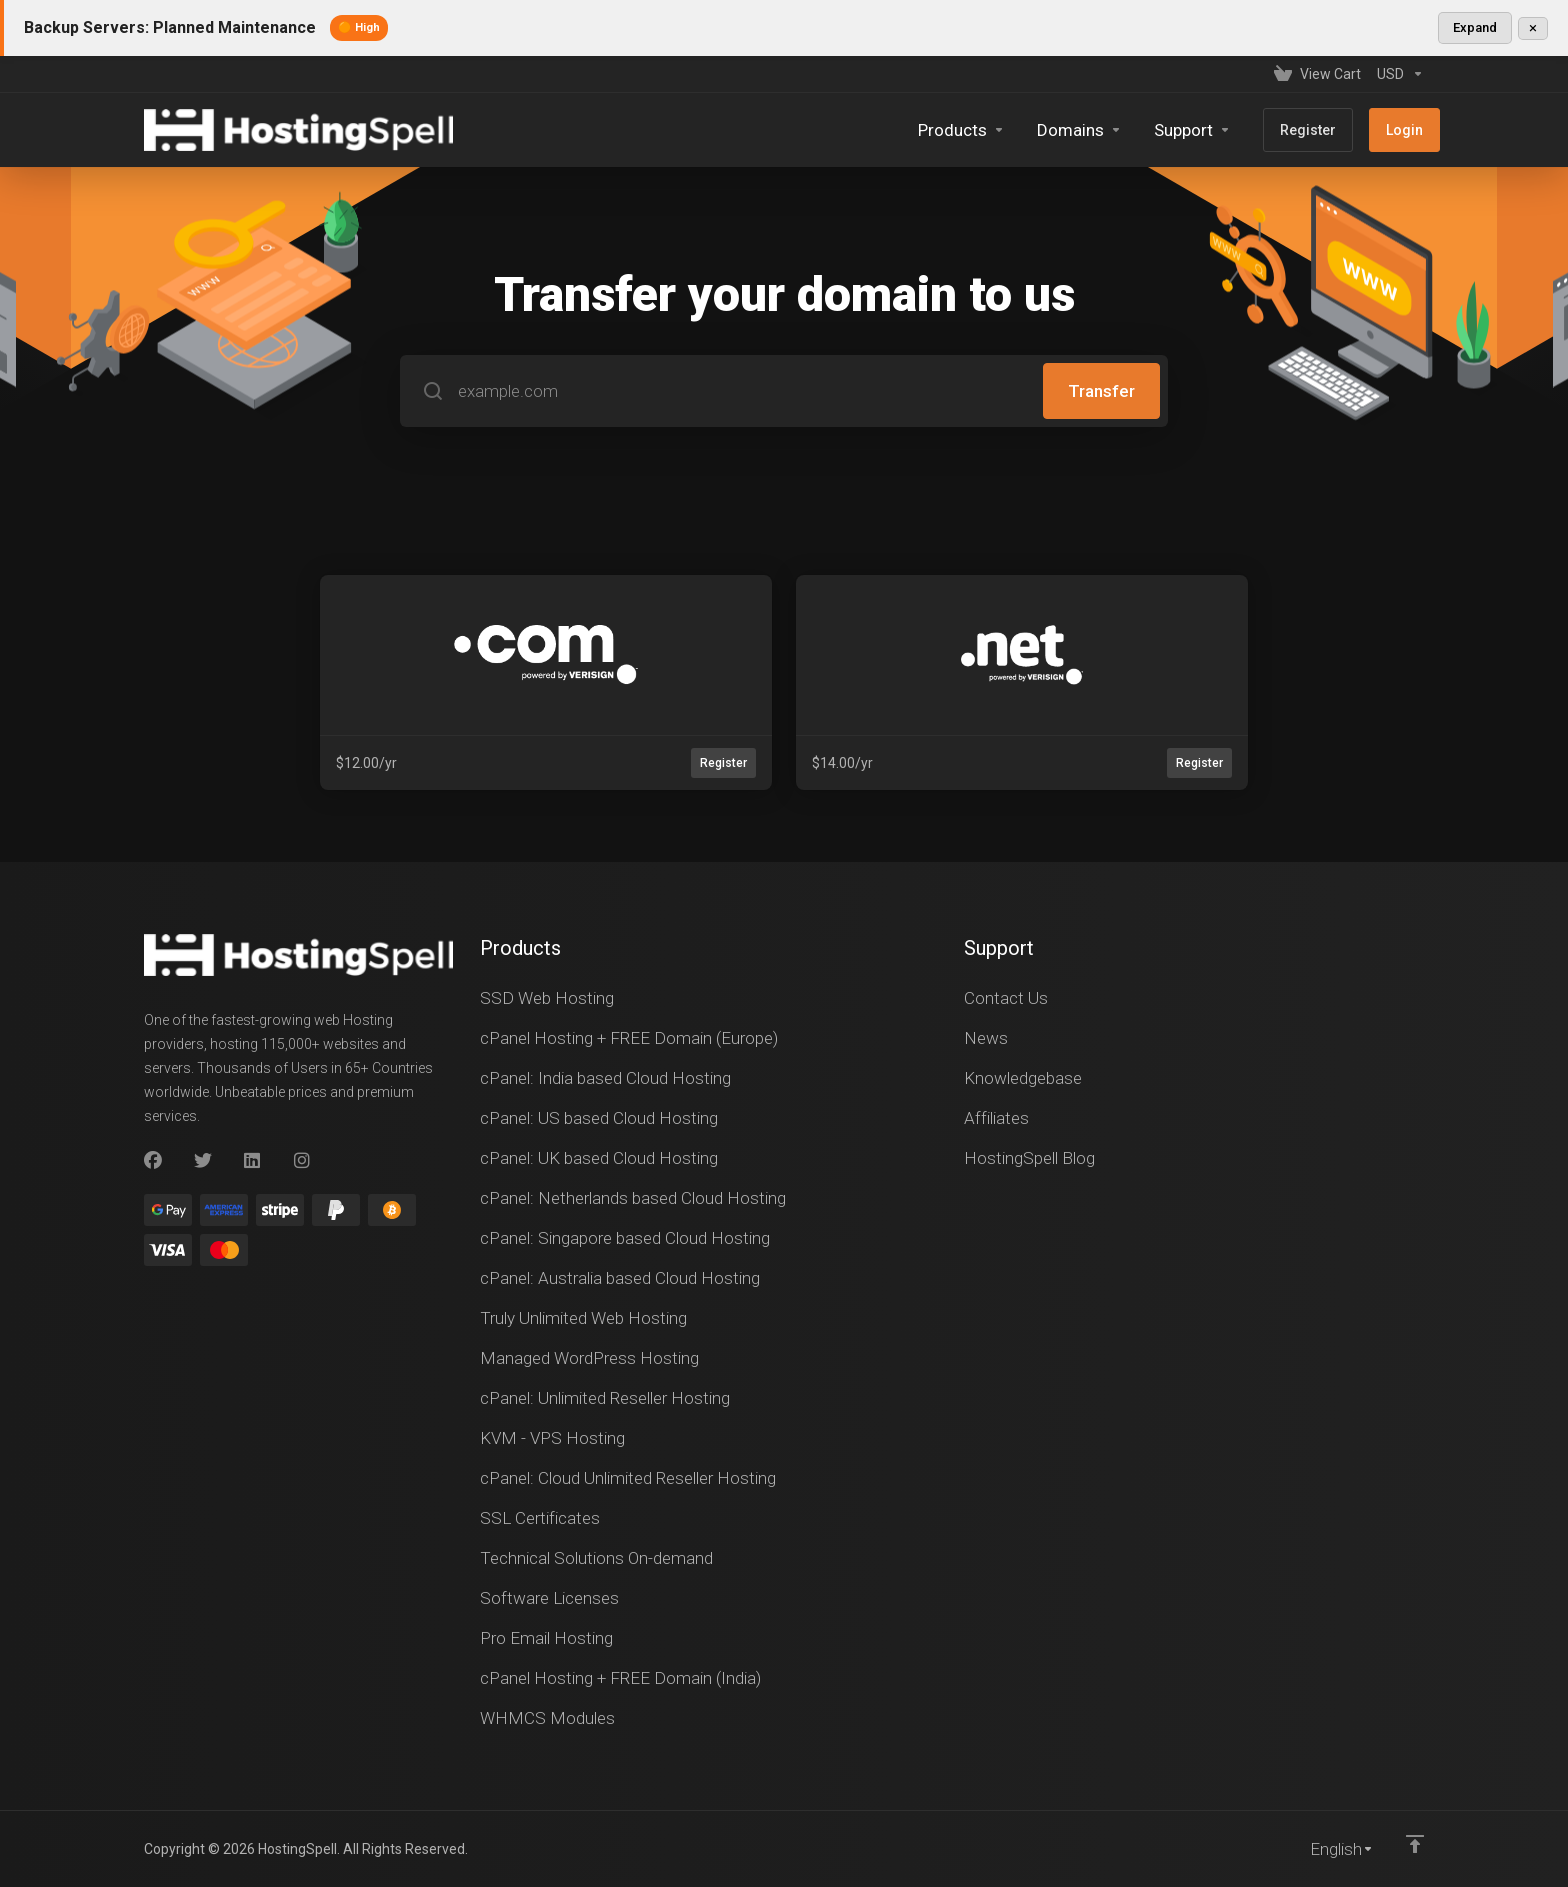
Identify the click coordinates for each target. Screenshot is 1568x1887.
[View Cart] (1317, 74)
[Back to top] (1415, 1844)
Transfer (1101, 391)
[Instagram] (303, 1161)
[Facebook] (153, 1161)
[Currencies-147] (1396, 74)
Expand (1475, 27)
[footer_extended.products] (961, 130)
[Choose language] (1328, 1849)
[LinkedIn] (253, 1161)
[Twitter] (203, 1161)
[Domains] (1079, 130)
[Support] (1192, 130)
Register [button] (723, 763)
